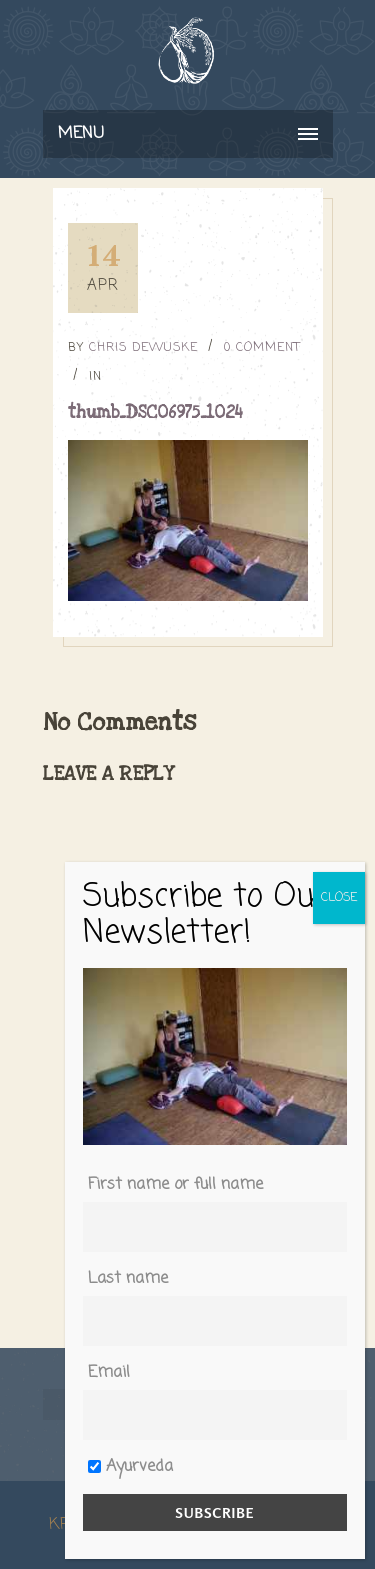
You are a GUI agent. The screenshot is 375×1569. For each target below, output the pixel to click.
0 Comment (262, 348)
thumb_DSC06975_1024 (155, 412)
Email (109, 1373)
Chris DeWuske (143, 348)
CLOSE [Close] (339, 898)
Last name (128, 1279)
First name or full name (175, 1185)
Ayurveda (130, 1467)
